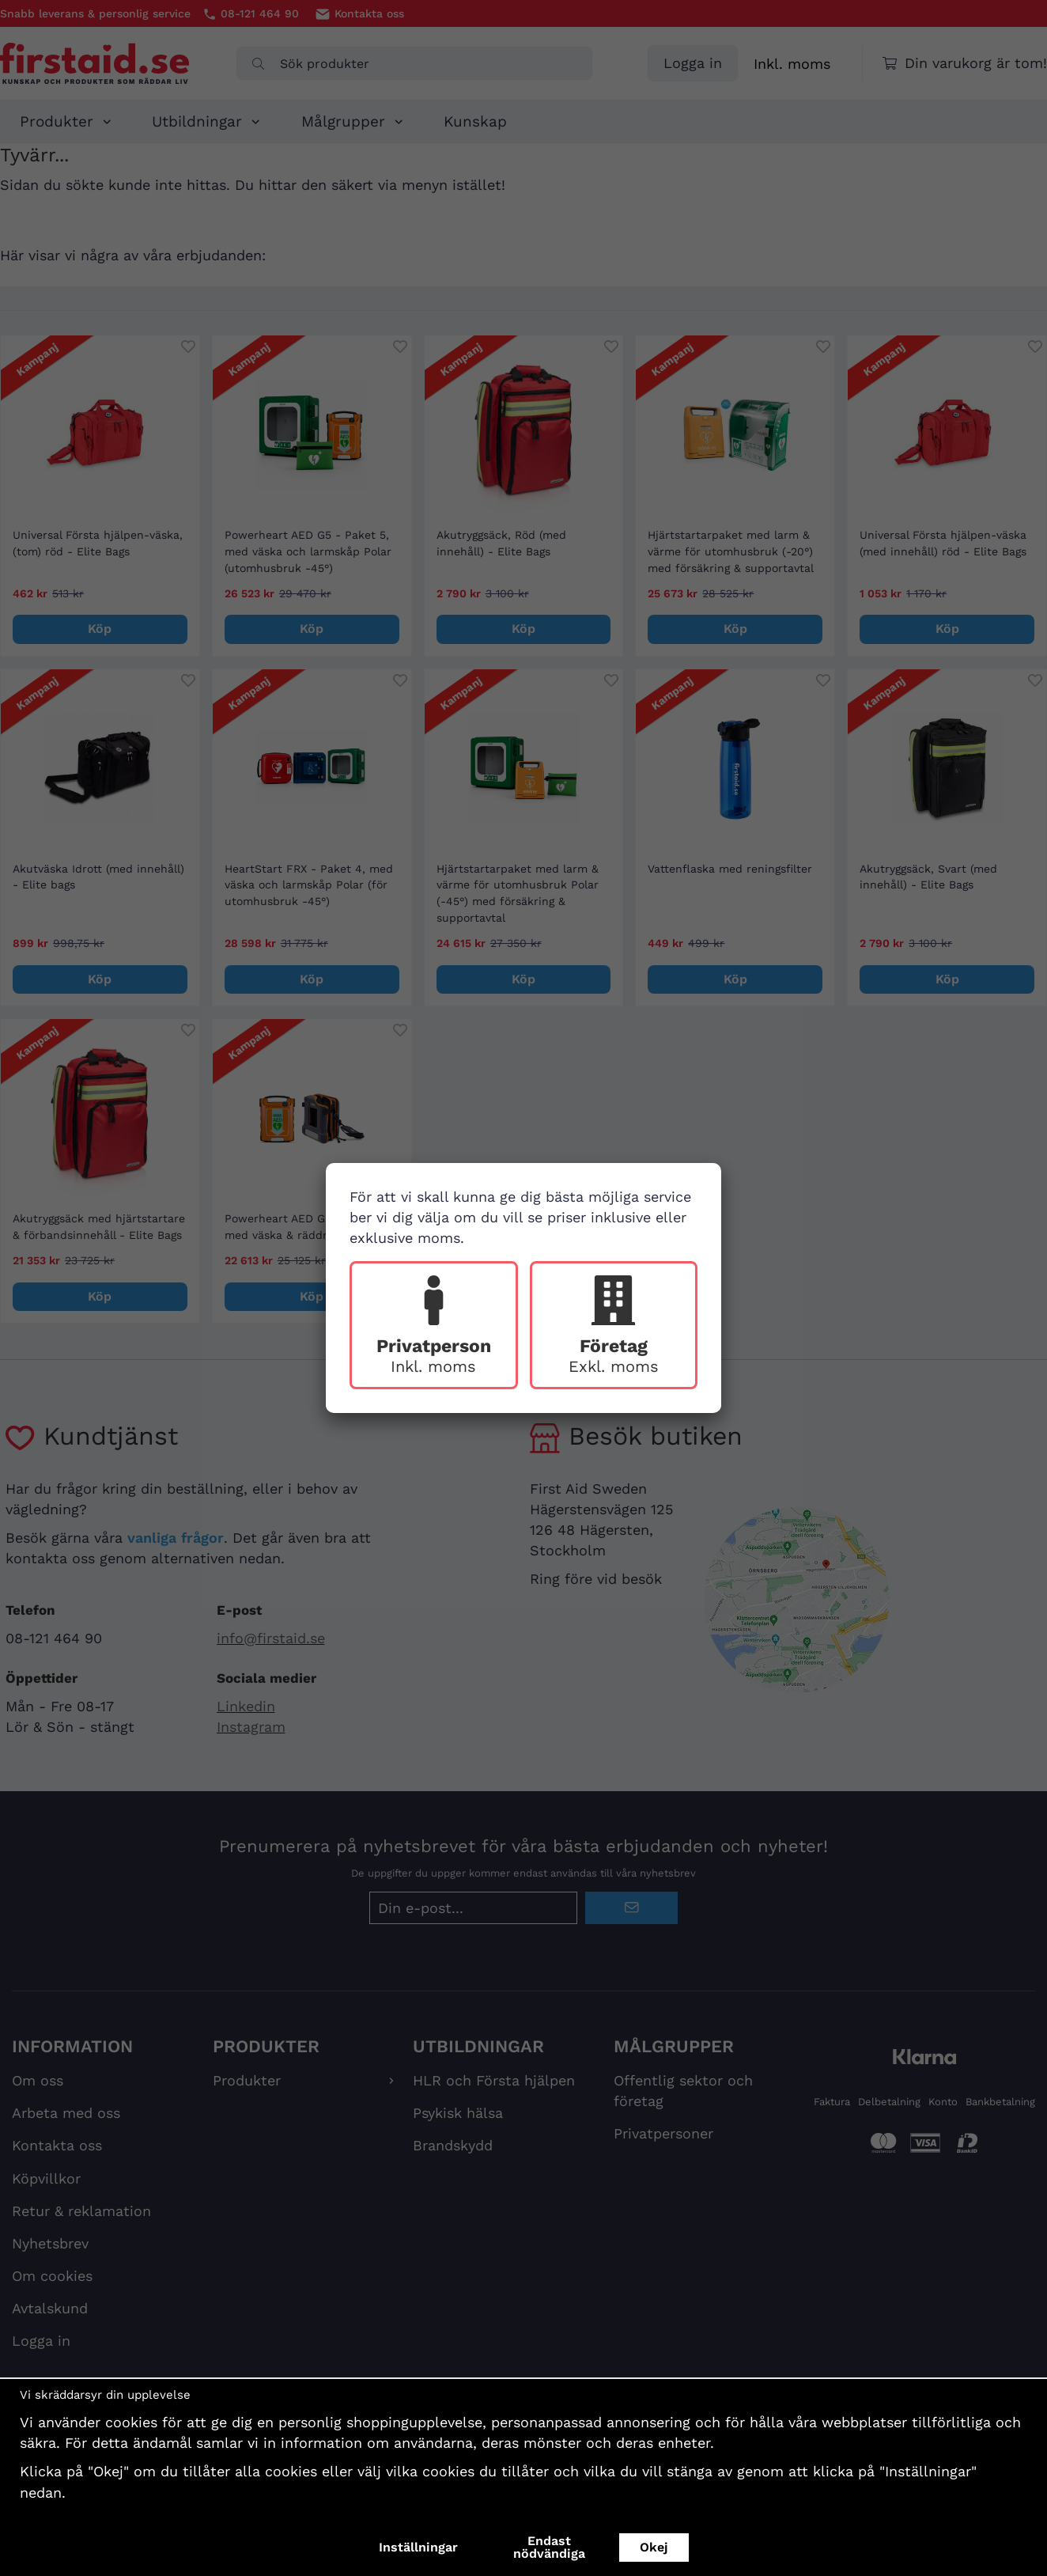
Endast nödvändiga (549, 2547)
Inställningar (418, 2547)
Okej (654, 2547)
